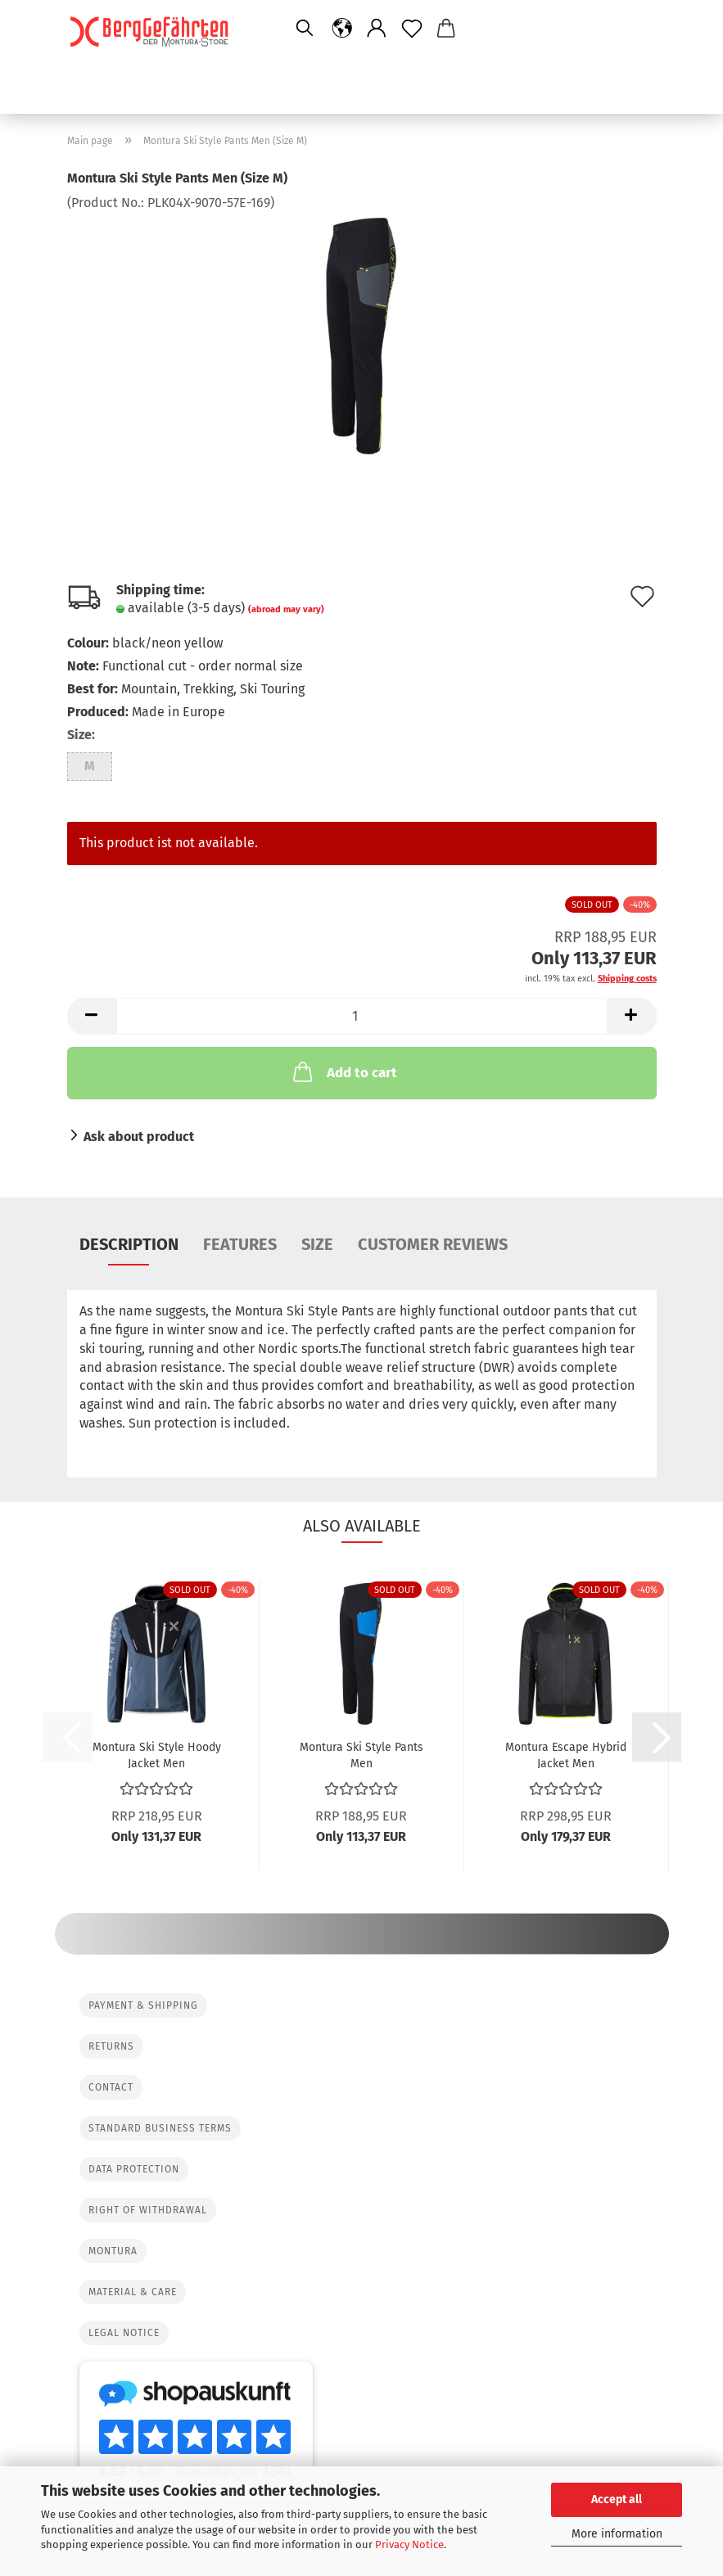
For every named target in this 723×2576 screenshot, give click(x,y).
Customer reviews (433, 1244)
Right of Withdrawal (147, 2210)
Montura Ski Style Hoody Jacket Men (157, 1754)
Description (128, 1244)
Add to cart (343, 1071)
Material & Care (132, 2292)
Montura (113, 2251)
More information (617, 2534)
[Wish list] (412, 28)
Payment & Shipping (143, 2005)
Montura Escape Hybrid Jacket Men (565, 1754)
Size (317, 1244)
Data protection (133, 2169)
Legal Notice (124, 2333)
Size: (81, 734)
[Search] (304, 28)
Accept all (616, 2499)
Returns (111, 2046)
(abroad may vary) (286, 609)
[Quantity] (362, 1016)
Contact (110, 2087)
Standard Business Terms (160, 2128)
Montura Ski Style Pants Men (361, 1754)
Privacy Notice (409, 2544)
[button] (342, 28)
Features (240, 1244)
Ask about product (139, 1136)
